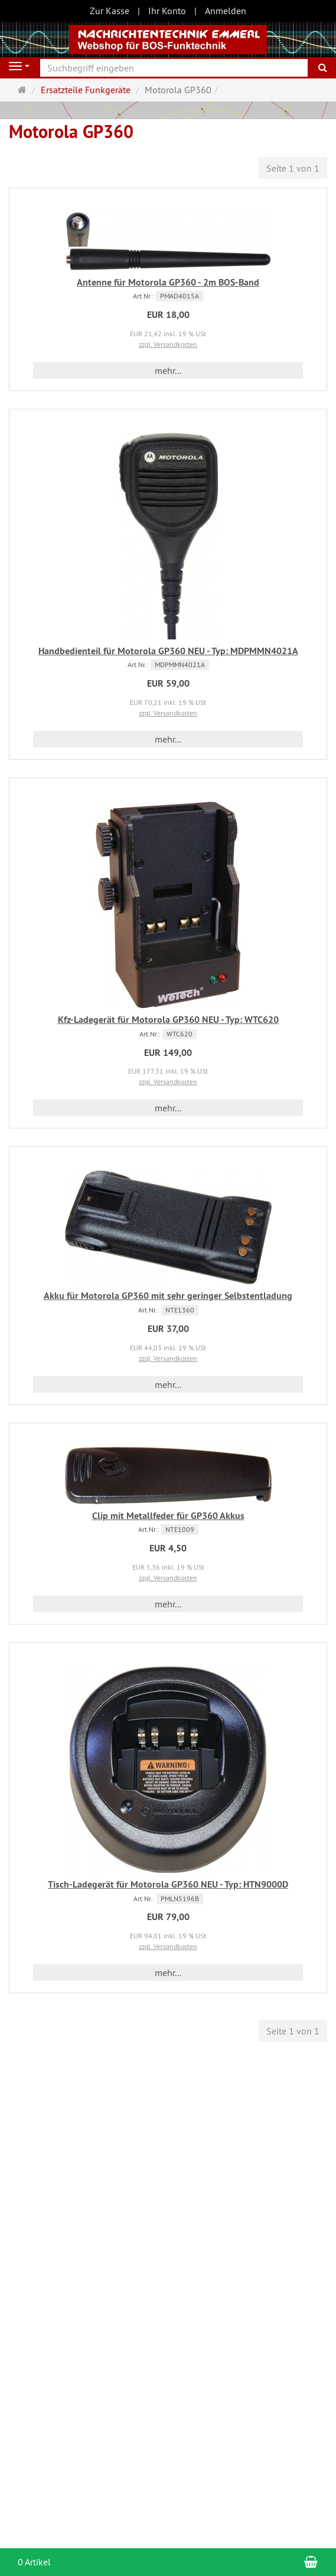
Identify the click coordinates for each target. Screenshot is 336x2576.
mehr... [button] (168, 370)
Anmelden (225, 11)
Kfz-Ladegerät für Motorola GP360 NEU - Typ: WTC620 (168, 1019)
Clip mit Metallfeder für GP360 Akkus (168, 1515)
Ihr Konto (167, 11)
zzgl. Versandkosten (168, 344)
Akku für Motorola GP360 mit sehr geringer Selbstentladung (168, 1295)
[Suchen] (322, 67)
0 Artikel (34, 2562)
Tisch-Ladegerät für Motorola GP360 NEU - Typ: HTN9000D (168, 1884)
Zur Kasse (109, 11)
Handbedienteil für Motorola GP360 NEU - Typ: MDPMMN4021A (168, 651)
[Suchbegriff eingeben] (173, 67)
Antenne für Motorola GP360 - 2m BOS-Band (168, 282)
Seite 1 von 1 (292, 168)
